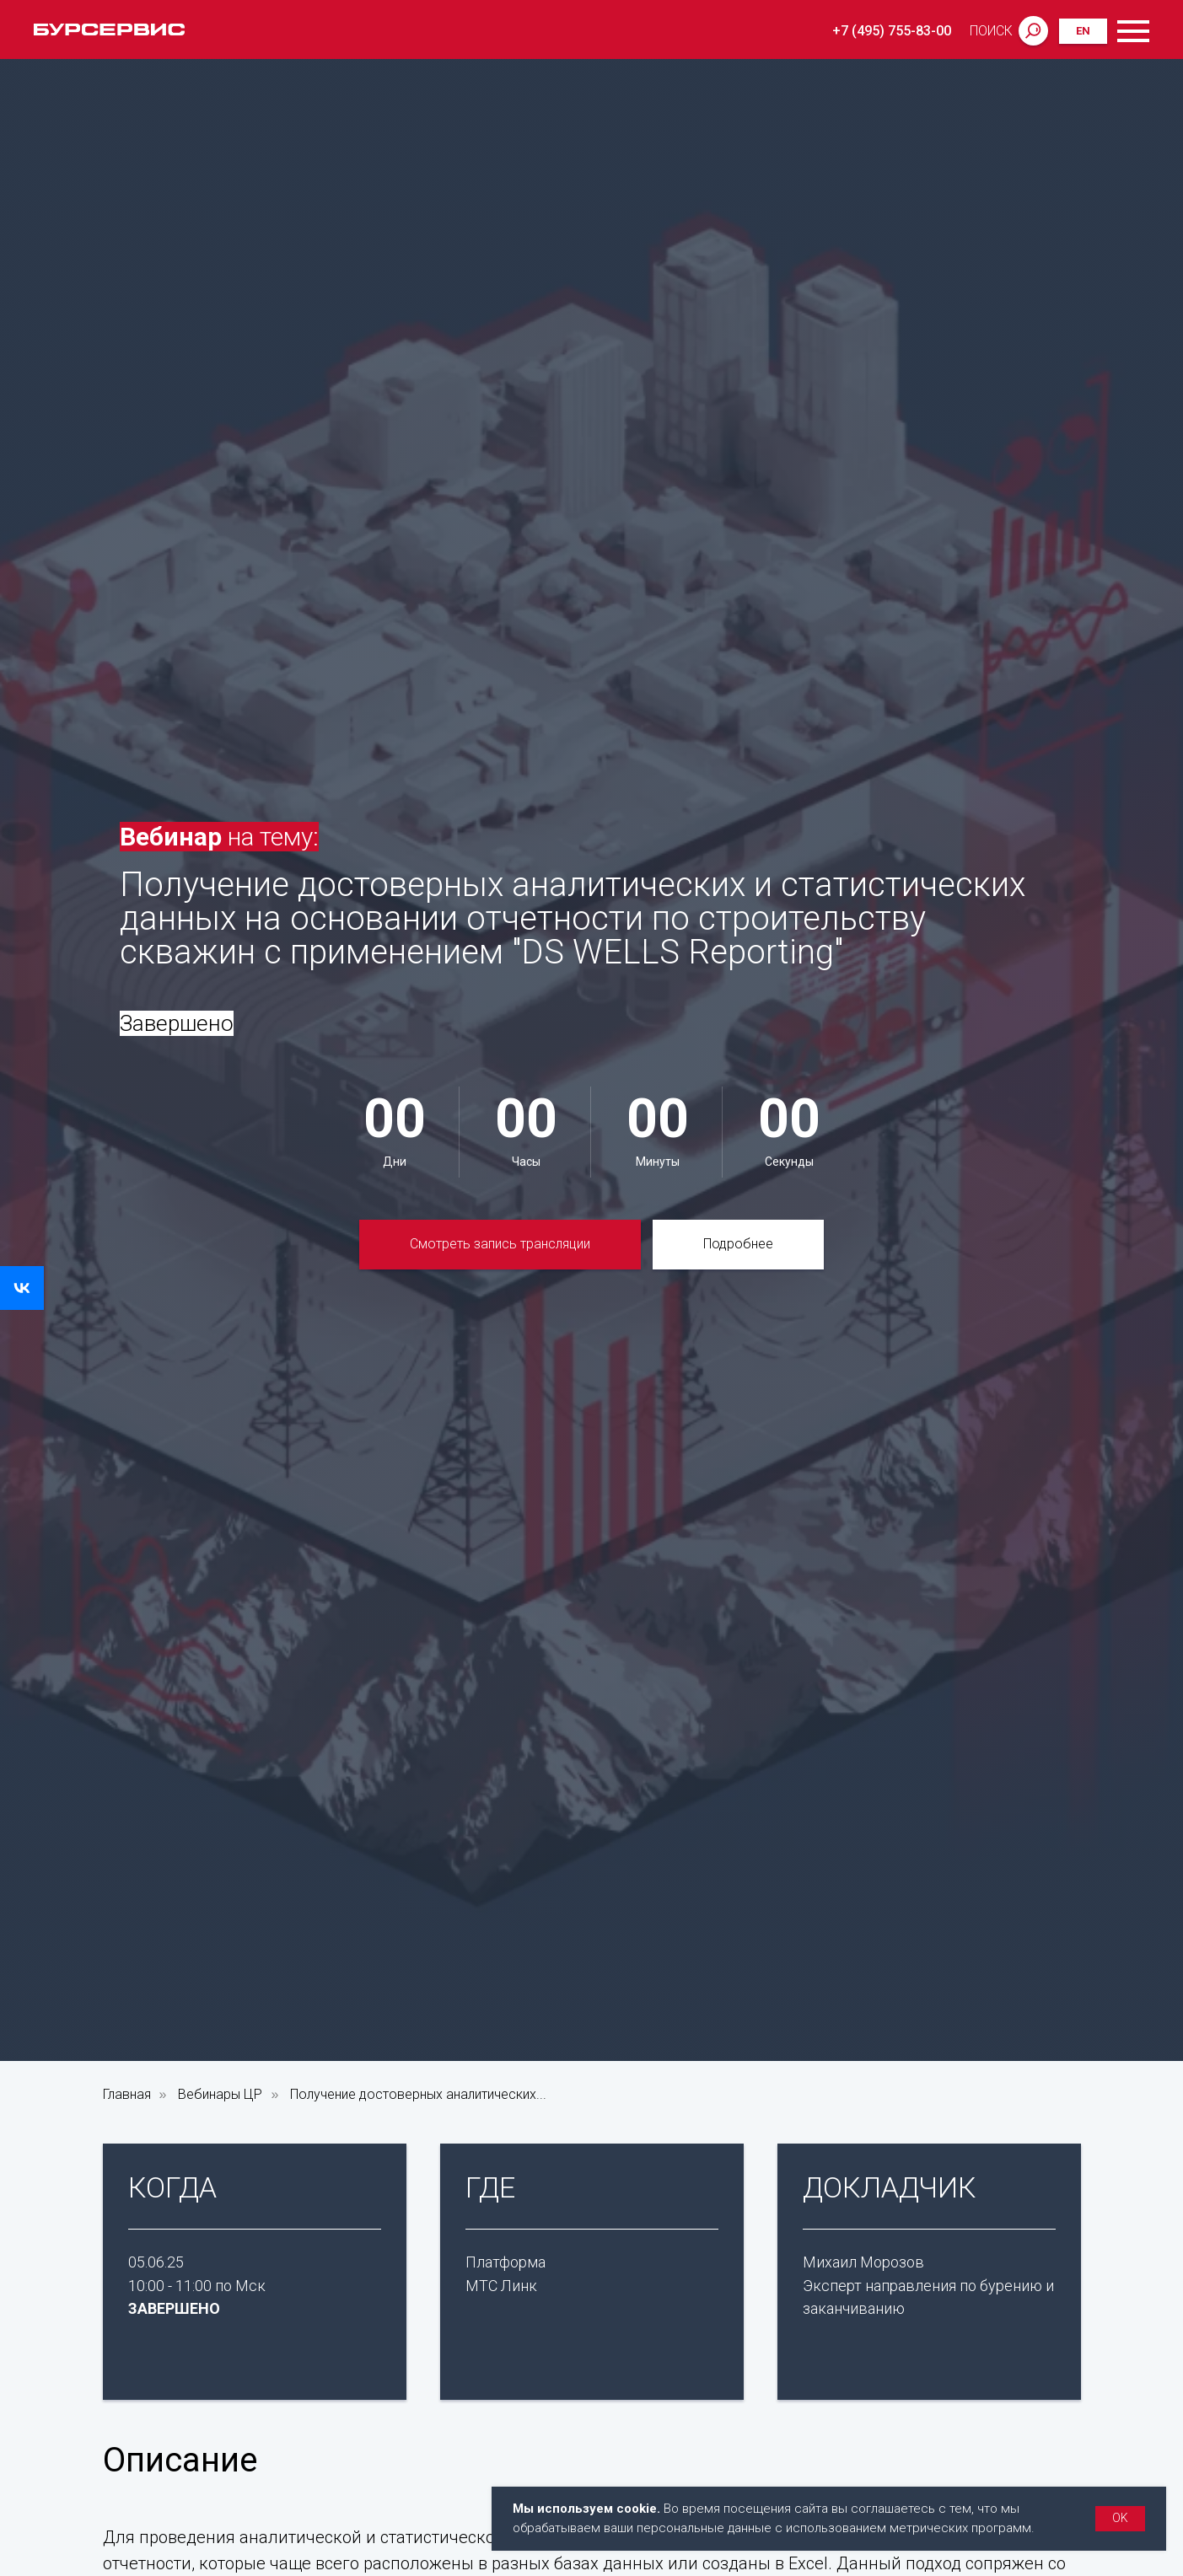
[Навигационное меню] (1133, 31)
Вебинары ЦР (220, 2094)
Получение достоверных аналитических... (418, 2094)
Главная (127, 2094)
